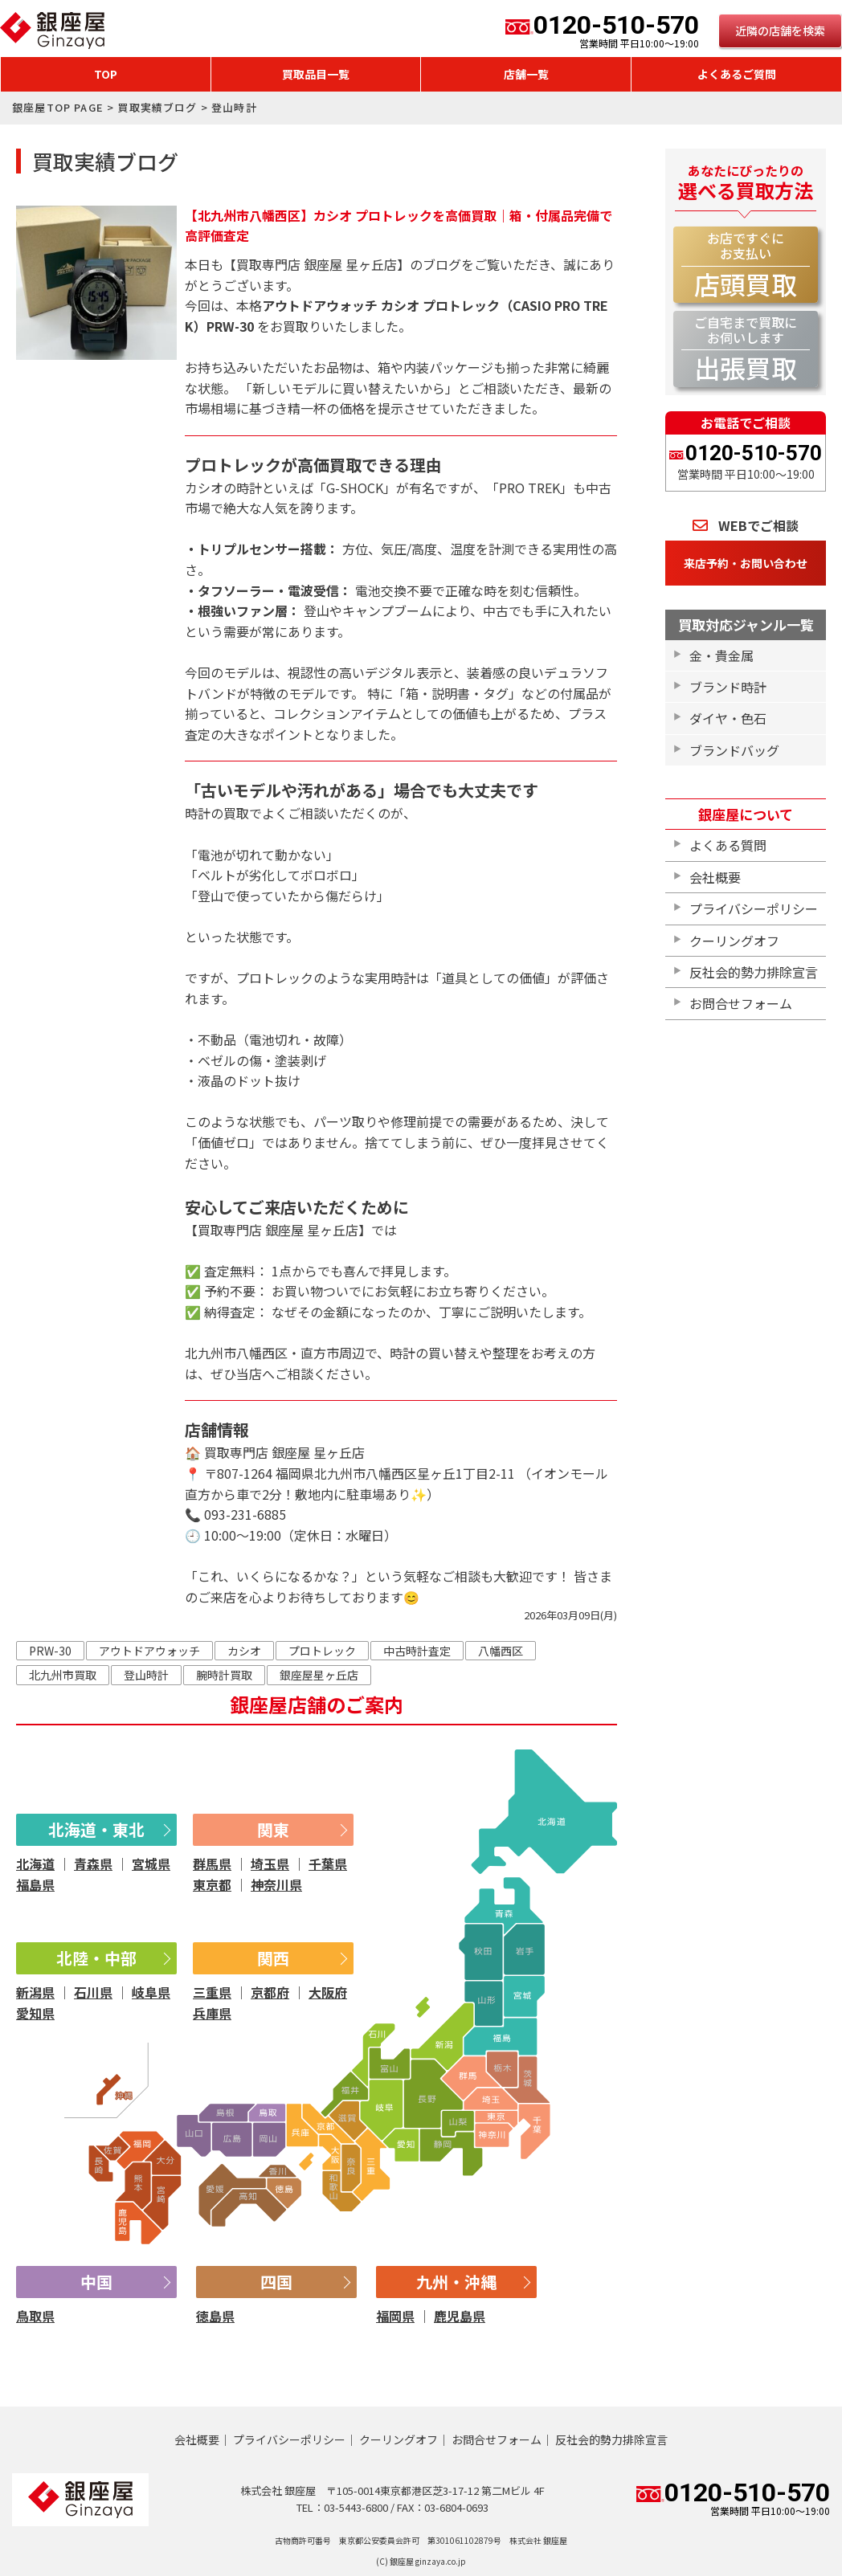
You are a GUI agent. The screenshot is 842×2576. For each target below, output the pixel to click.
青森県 (93, 1863)
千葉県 (328, 1863)
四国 (276, 2281)
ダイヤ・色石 (727, 718)
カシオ (244, 1651)
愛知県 (35, 2013)
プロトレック (322, 1651)
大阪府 (328, 1992)
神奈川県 (276, 1884)
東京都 (212, 1884)
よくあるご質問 (736, 74)
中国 (96, 2281)
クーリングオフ (734, 940)
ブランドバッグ (734, 750)
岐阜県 (151, 1992)
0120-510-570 (602, 30)
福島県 (35, 1884)
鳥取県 (35, 2315)
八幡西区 (500, 1651)
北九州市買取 (62, 1675)
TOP (105, 74)
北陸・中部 (96, 1958)
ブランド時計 (727, 686)
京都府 (270, 1992)
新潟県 (35, 1992)
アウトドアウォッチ (149, 1651)
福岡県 (395, 2315)
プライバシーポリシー (753, 908)
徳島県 (215, 2315)
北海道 (35, 1863)
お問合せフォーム (740, 1003)
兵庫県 (212, 2013)
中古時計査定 (417, 1651)
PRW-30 (50, 1651)
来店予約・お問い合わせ (745, 563)
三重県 (212, 1992)
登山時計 (146, 1675)
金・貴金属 (721, 655)
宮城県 (151, 1863)
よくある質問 (727, 845)
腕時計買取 (224, 1675)
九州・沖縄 (456, 2281)
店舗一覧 (526, 74)
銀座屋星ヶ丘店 (319, 1675)
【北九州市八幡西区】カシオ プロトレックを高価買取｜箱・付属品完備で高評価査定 (398, 226)
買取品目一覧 (315, 74)
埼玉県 (270, 1863)
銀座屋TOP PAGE (58, 107)
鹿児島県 (459, 2315)
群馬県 (212, 1863)
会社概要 (715, 877)
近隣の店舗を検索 (780, 30)
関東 (273, 1829)
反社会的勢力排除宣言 (753, 972)
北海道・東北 (96, 1829)
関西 (273, 1958)
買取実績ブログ (157, 107)
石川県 (93, 1992)
